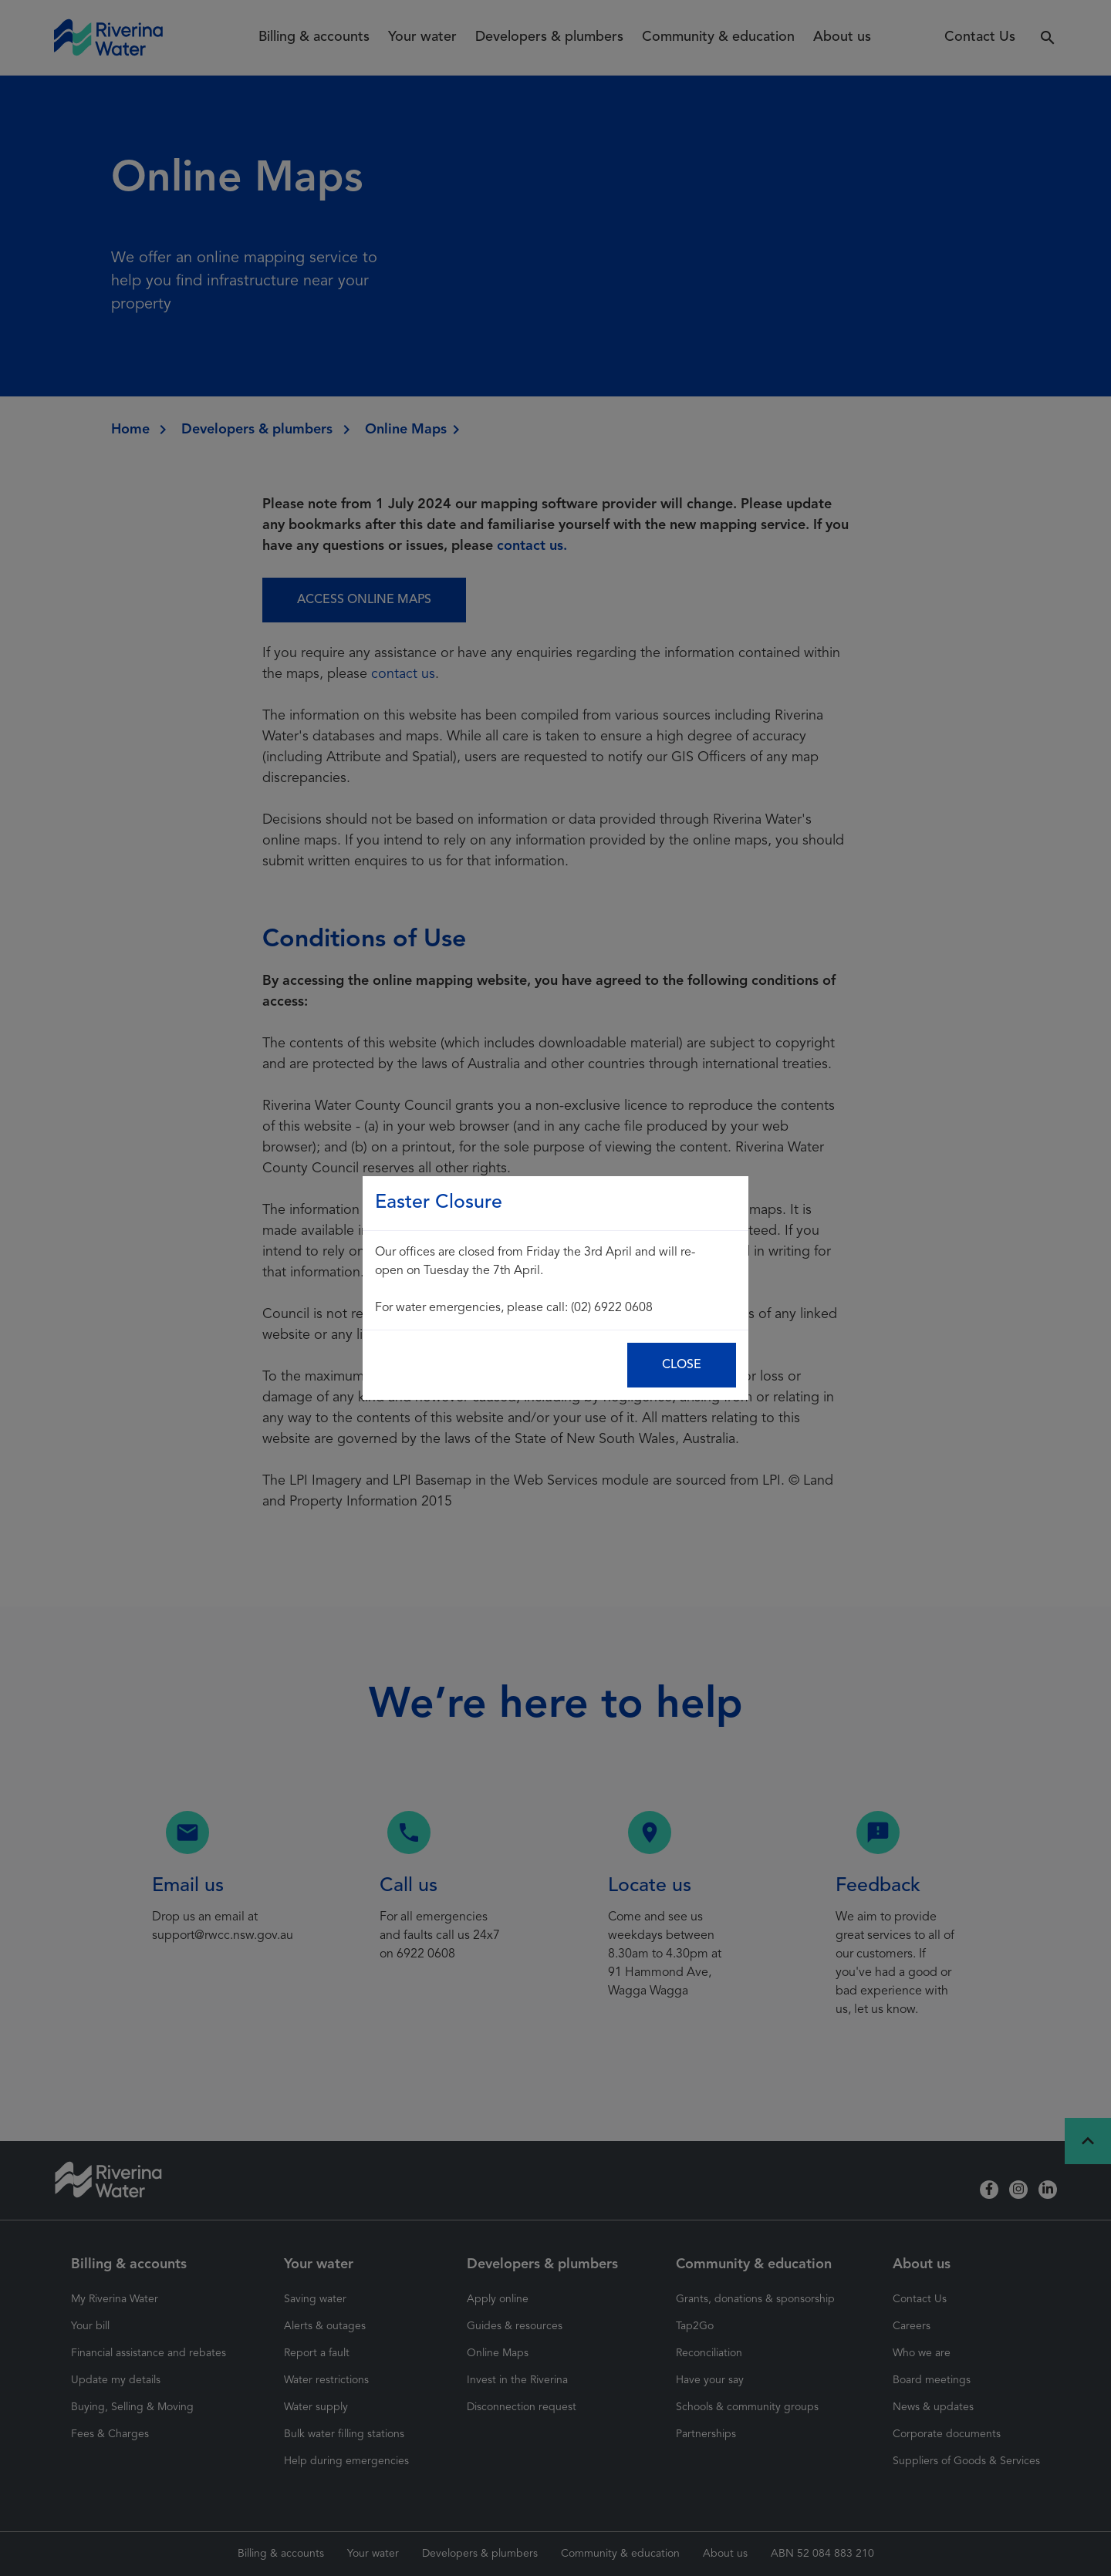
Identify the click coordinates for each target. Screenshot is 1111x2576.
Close (681, 1365)
